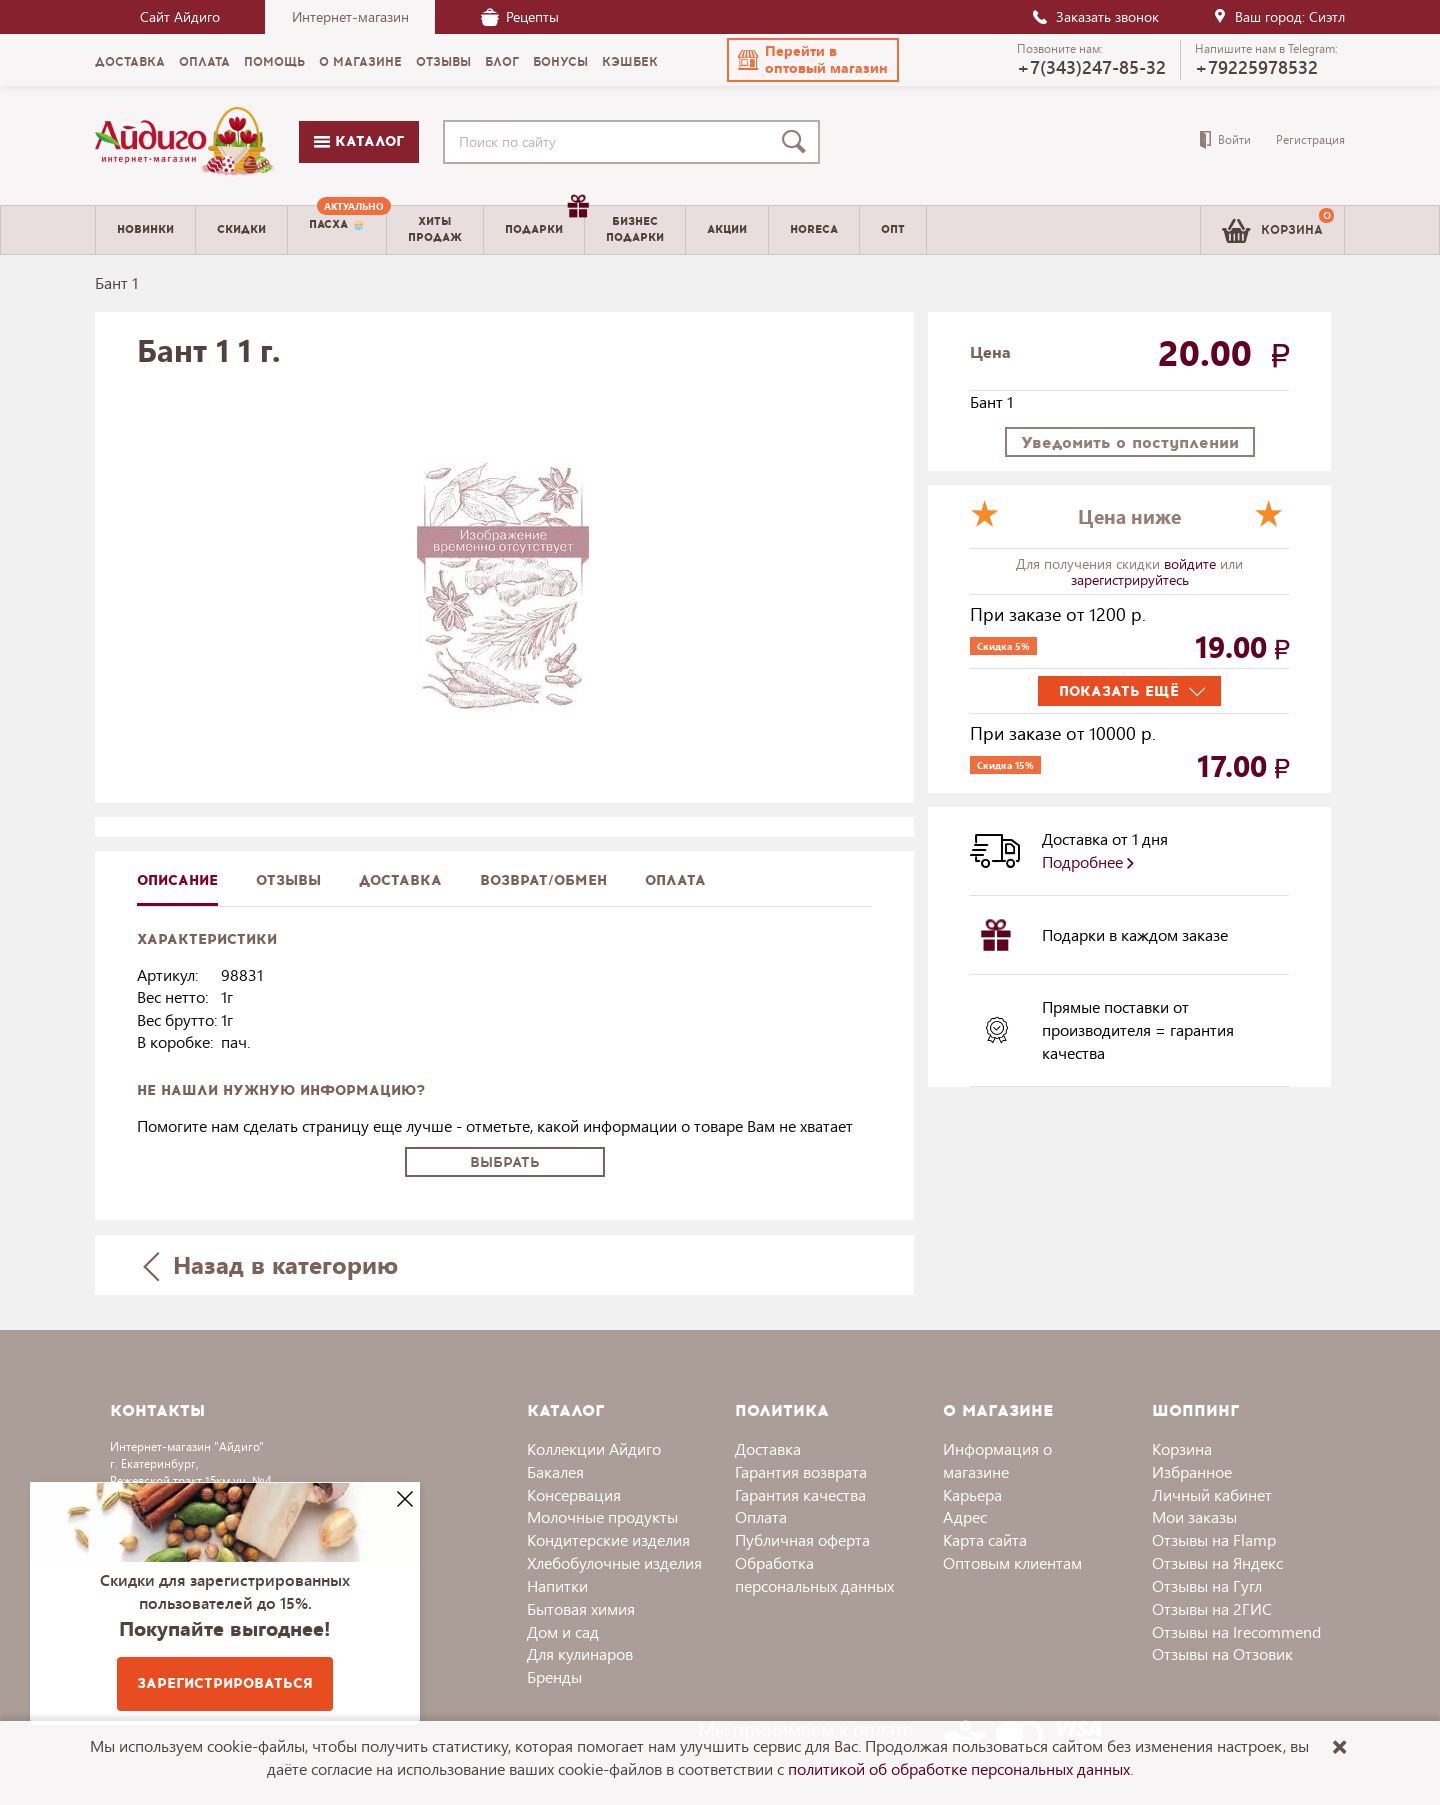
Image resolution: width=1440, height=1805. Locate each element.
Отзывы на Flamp (1214, 1539)
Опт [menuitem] (893, 229)
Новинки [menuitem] (145, 229)
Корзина (1182, 1448)
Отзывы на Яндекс (1217, 1562)
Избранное (1192, 1471)
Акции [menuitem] (727, 229)
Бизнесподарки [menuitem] (635, 229)
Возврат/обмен (543, 880)
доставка (400, 880)
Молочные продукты (602, 1516)
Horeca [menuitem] (814, 229)
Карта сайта (985, 1539)
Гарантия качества (800, 1494)
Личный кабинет (1212, 1494)
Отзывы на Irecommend (1236, 1631)
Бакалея (555, 1471)
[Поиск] (798, 142)
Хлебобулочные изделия (614, 1562)
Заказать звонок (1095, 16)
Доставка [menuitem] (130, 62)
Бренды (554, 1676)
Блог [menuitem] (502, 62)
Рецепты (520, 16)
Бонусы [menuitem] (560, 62)
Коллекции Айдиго (594, 1448)
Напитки (557, 1585)
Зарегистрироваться (225, 1683)
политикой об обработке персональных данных (959, 1768)
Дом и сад (563, 1631)
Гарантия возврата (801, 1471)
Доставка (768, 1448)
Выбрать (505, 1162)
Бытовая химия (581, 1608)
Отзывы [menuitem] (443, 62)
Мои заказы (1194, 1516)
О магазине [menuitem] (360, 62)
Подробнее (1088, 861)
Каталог (359, 141)
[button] (813, 60)
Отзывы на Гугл (1207, 1585)
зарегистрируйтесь (1130, 579)
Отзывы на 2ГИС (1212, 1608)
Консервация (574, 1494)
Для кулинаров (580, 1653)
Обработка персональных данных (814, 1574)
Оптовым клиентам (1012, 1562)
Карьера (972, 1494)
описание (177, 880)
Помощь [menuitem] (274, 62)
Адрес (965, 1516)
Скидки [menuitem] (241, 229)
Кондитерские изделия (608, 1539)
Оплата (675, 880)
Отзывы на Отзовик (1222, 1653)
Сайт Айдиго (180, 16)
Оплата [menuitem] (204, 62)
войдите (1192, 563)
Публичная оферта (802, 1539)
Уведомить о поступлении (1130, 442)
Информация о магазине (997, 1460)
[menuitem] (337, 230)
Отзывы (288, 880)
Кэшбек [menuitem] (630, 62)
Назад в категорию (271, 1264)
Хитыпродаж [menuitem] (435, 229)
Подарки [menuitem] (544, 222)
